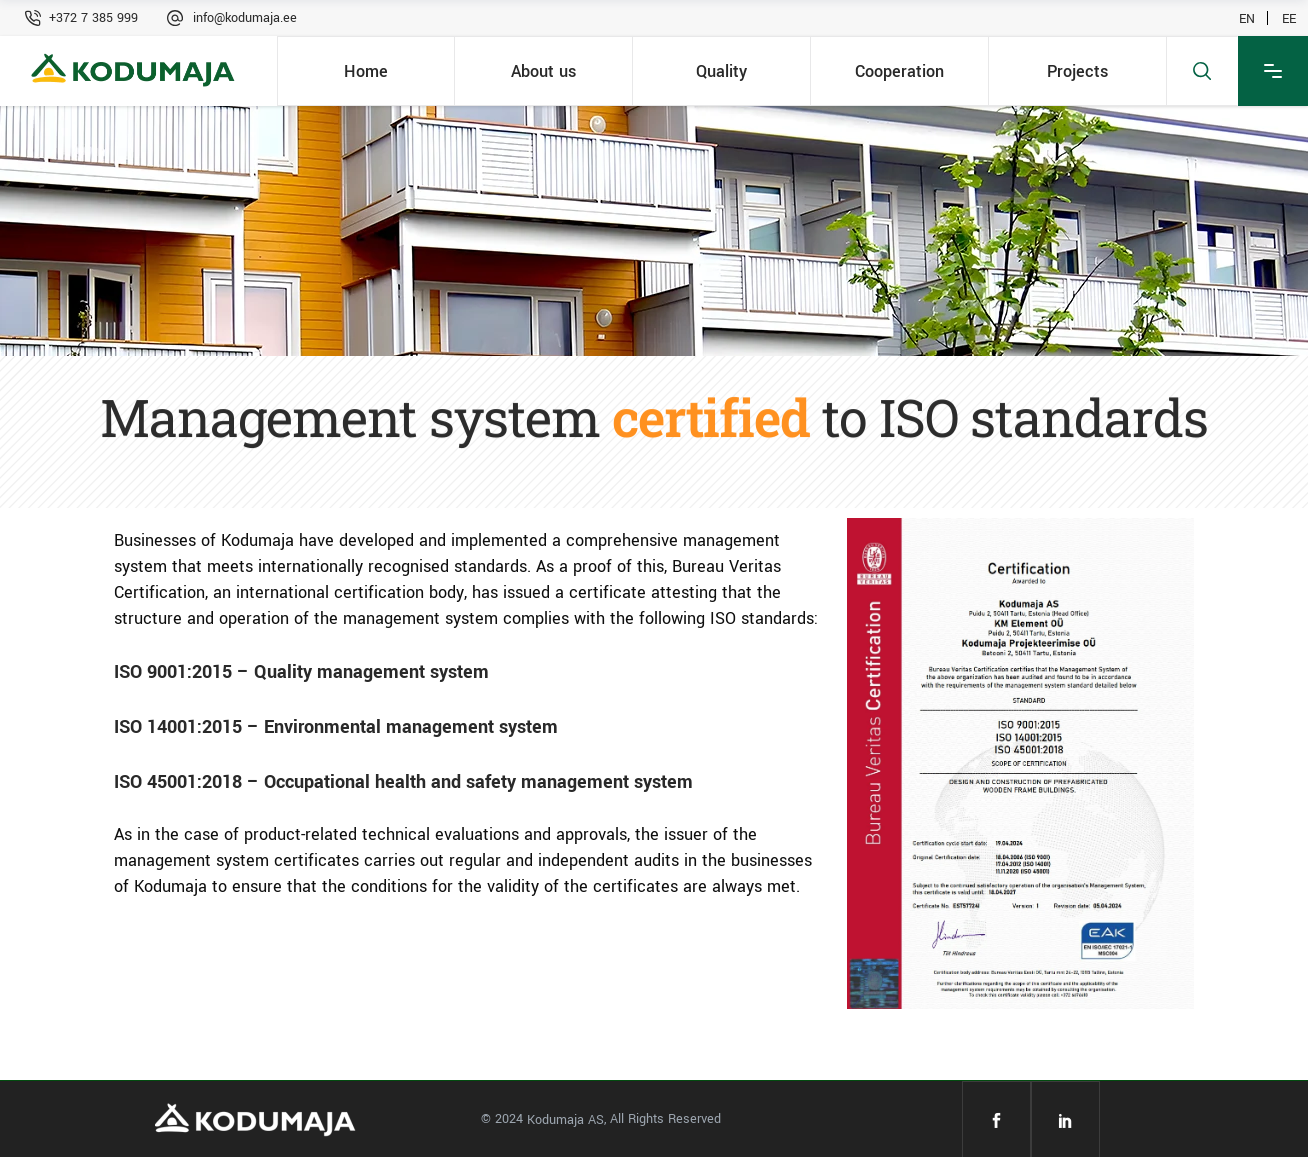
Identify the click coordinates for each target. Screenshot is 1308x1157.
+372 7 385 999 (93, 18)
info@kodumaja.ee (245, 18)
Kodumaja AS (565, 1120)
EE (1289, 18)
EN (1247, 18)
